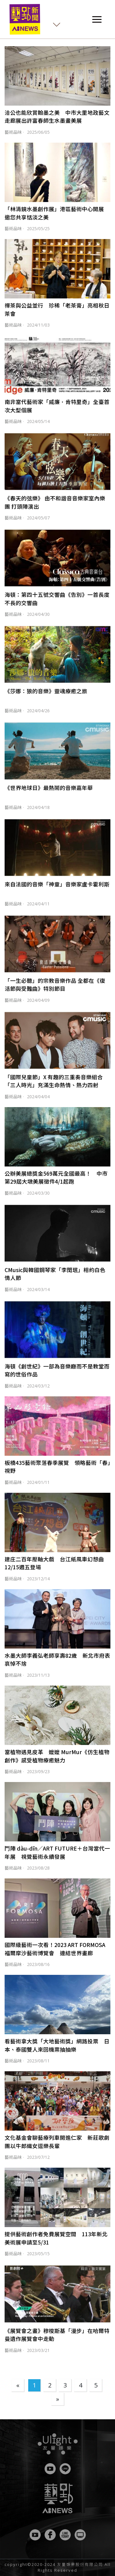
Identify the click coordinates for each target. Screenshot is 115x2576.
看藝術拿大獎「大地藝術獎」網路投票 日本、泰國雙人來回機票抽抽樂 (57, 2045)
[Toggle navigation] (96, 19)
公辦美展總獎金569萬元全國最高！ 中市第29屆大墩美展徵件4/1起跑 (56, 1177)
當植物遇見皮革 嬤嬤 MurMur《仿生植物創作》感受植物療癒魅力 (57, 1756)
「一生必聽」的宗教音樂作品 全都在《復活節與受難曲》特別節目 (55, 984)
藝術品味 (13, 132)
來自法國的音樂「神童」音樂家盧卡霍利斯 (57, 884)
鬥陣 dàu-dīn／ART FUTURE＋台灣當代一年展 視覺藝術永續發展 (57, 1852)
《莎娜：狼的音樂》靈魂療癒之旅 (46, 691)
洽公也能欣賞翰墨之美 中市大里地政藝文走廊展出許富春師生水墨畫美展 (57, 116)
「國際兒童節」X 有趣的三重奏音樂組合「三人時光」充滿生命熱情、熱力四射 (54, 1081)
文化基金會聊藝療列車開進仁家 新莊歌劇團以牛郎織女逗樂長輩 (57, 2141)
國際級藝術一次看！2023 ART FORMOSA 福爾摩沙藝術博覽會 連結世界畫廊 (55, 1948)
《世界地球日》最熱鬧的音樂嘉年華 (49, 788)
